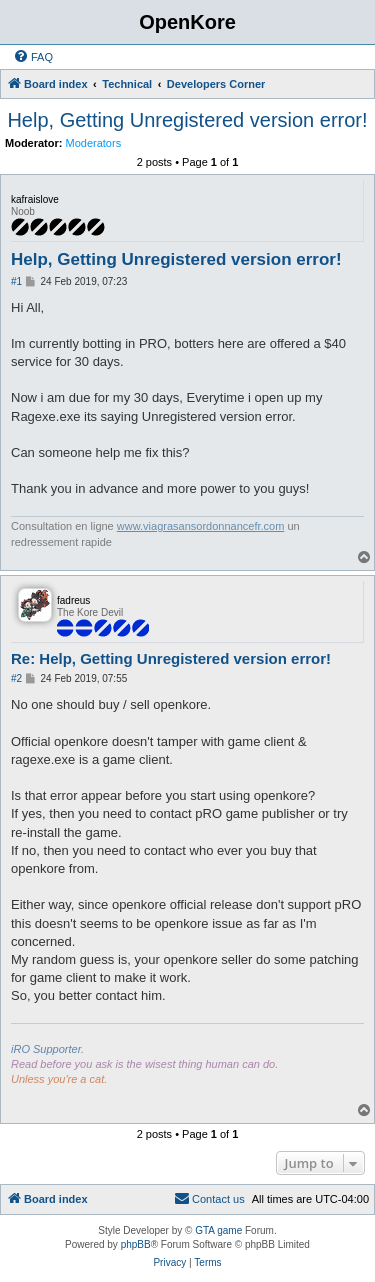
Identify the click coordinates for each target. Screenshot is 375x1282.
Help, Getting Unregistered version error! (187, 120)
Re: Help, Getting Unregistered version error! (171, 658)
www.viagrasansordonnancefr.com (201, 526)
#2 (16, 678)
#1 (16, 281)
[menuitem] (33, 57)
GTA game (218, 1230)
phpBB (136, 1244)
